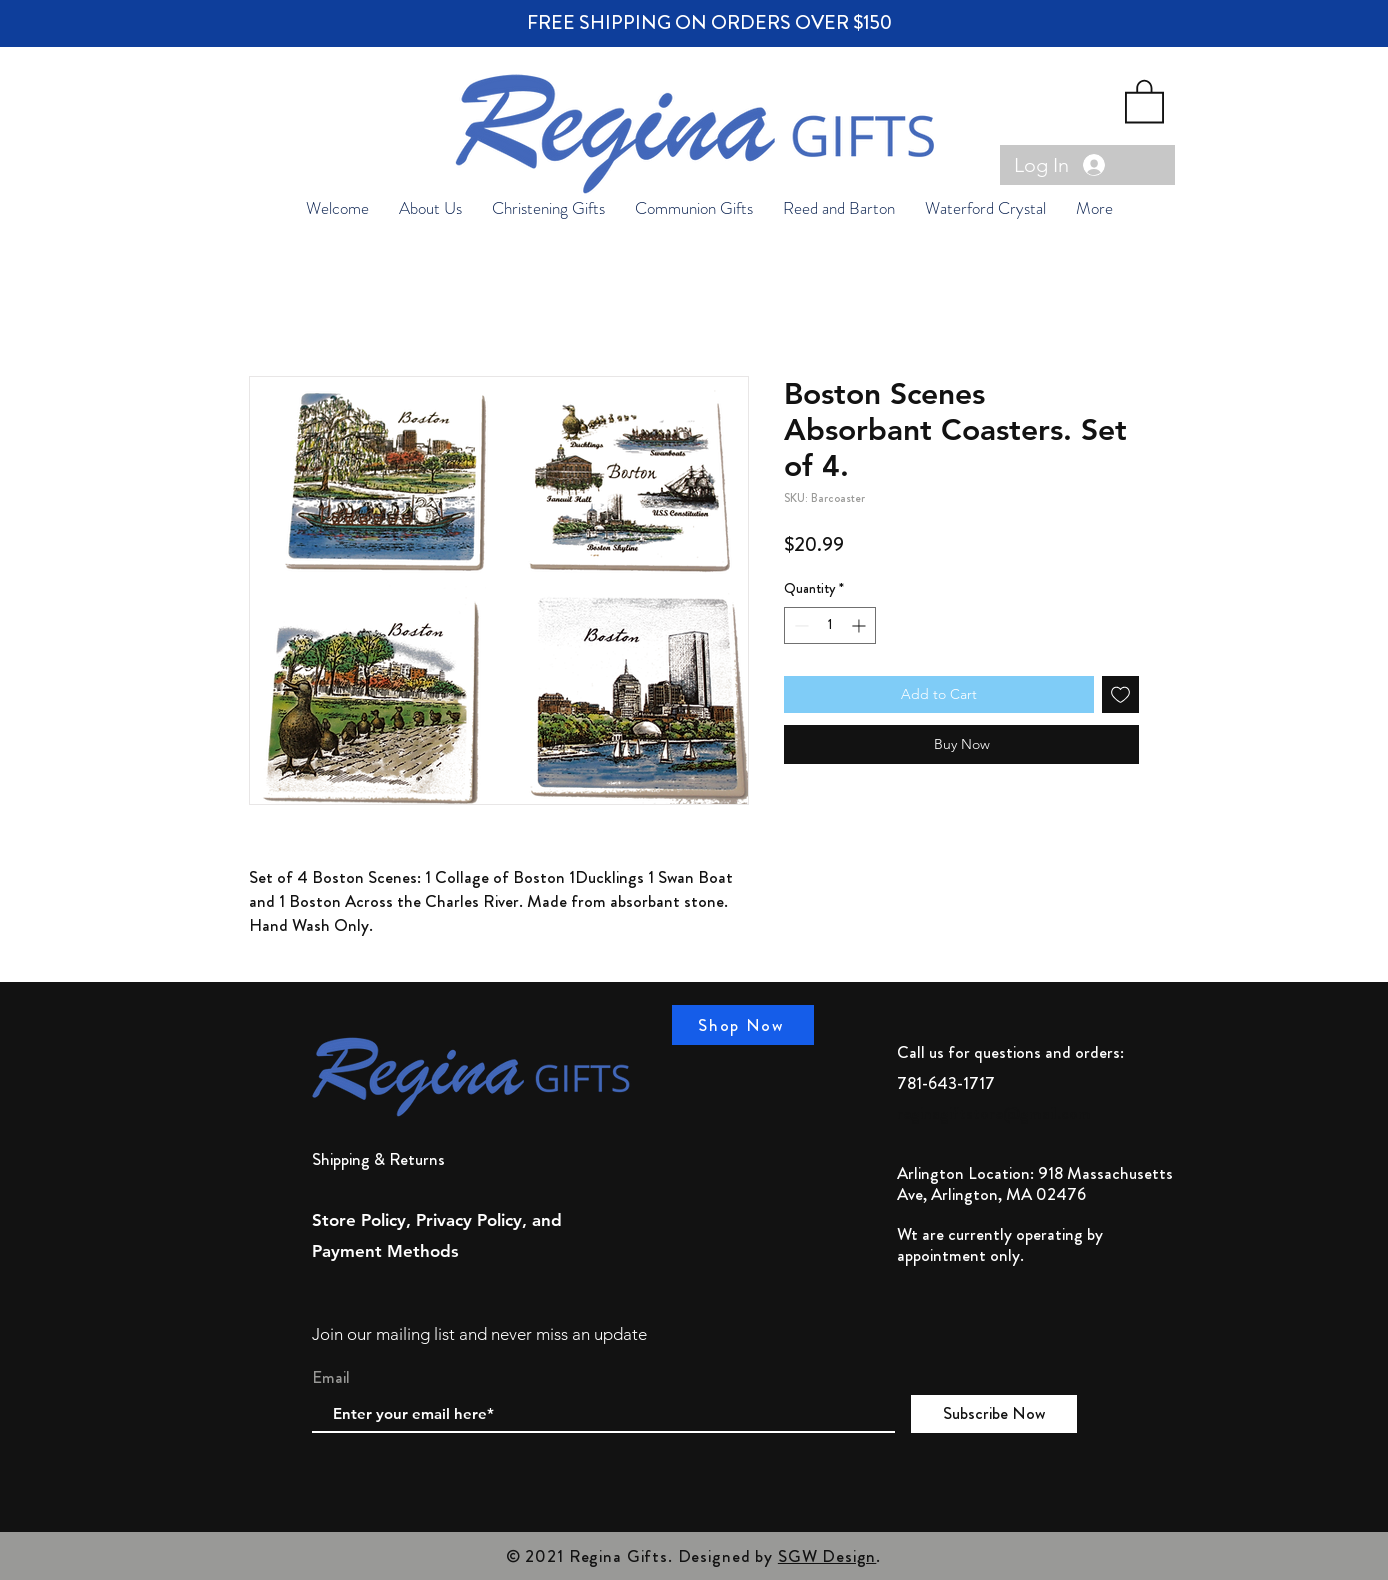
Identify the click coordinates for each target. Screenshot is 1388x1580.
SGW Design (827, 1556)
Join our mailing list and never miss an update (479, 1334)
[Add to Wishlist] (1120, 694)
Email (331, 1377)
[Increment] (860, 625)
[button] (1144, 100)
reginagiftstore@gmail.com (994, 1113)
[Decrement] (799, 625)
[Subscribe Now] (994, 1414)
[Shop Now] (743, 1025)
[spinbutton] (830, 625)
